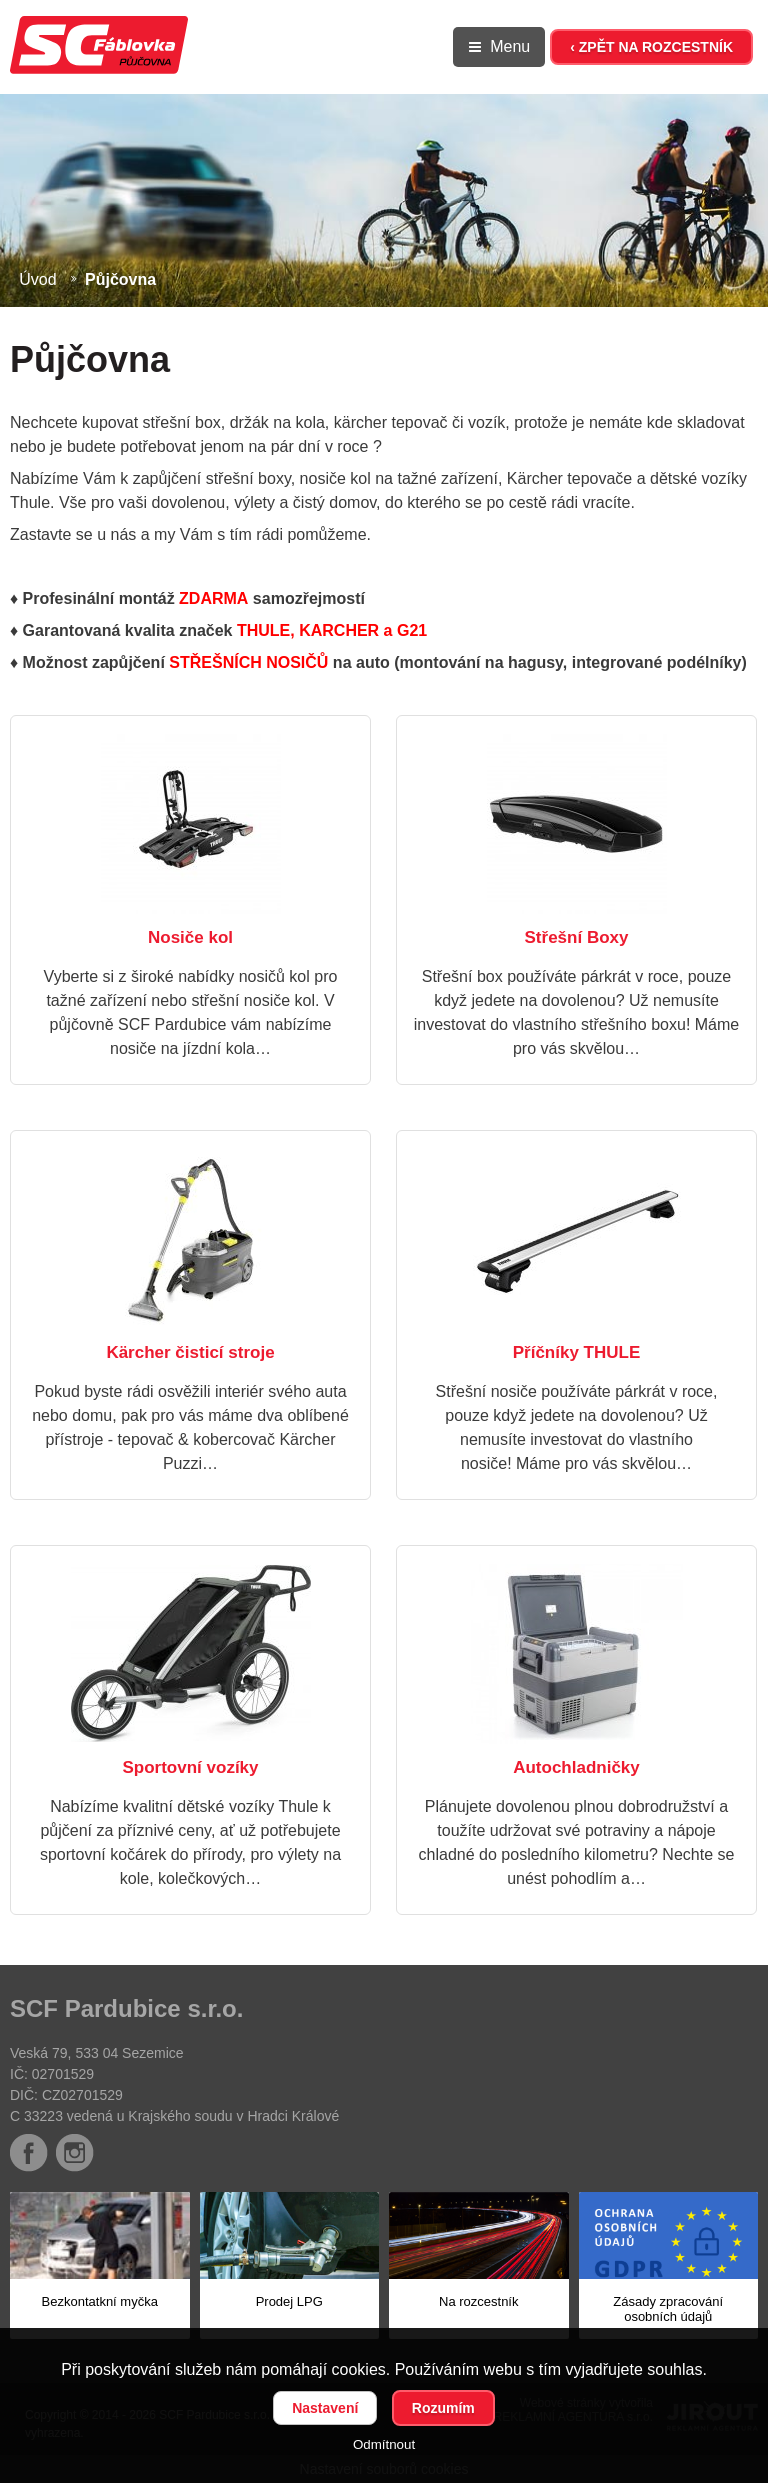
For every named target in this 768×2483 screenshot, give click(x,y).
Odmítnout (384, 2444)
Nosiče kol (190, 937)
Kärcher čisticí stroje (190, 1352)
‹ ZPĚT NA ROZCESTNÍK (651, 47)
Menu (510, 46)
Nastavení (325, 2408)
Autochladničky (576, 1767)
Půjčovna (120, 279)
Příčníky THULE (577, 1352)
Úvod (37, 279)
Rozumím (443, 2408)
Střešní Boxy (577, 937)
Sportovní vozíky (190, 1767)
